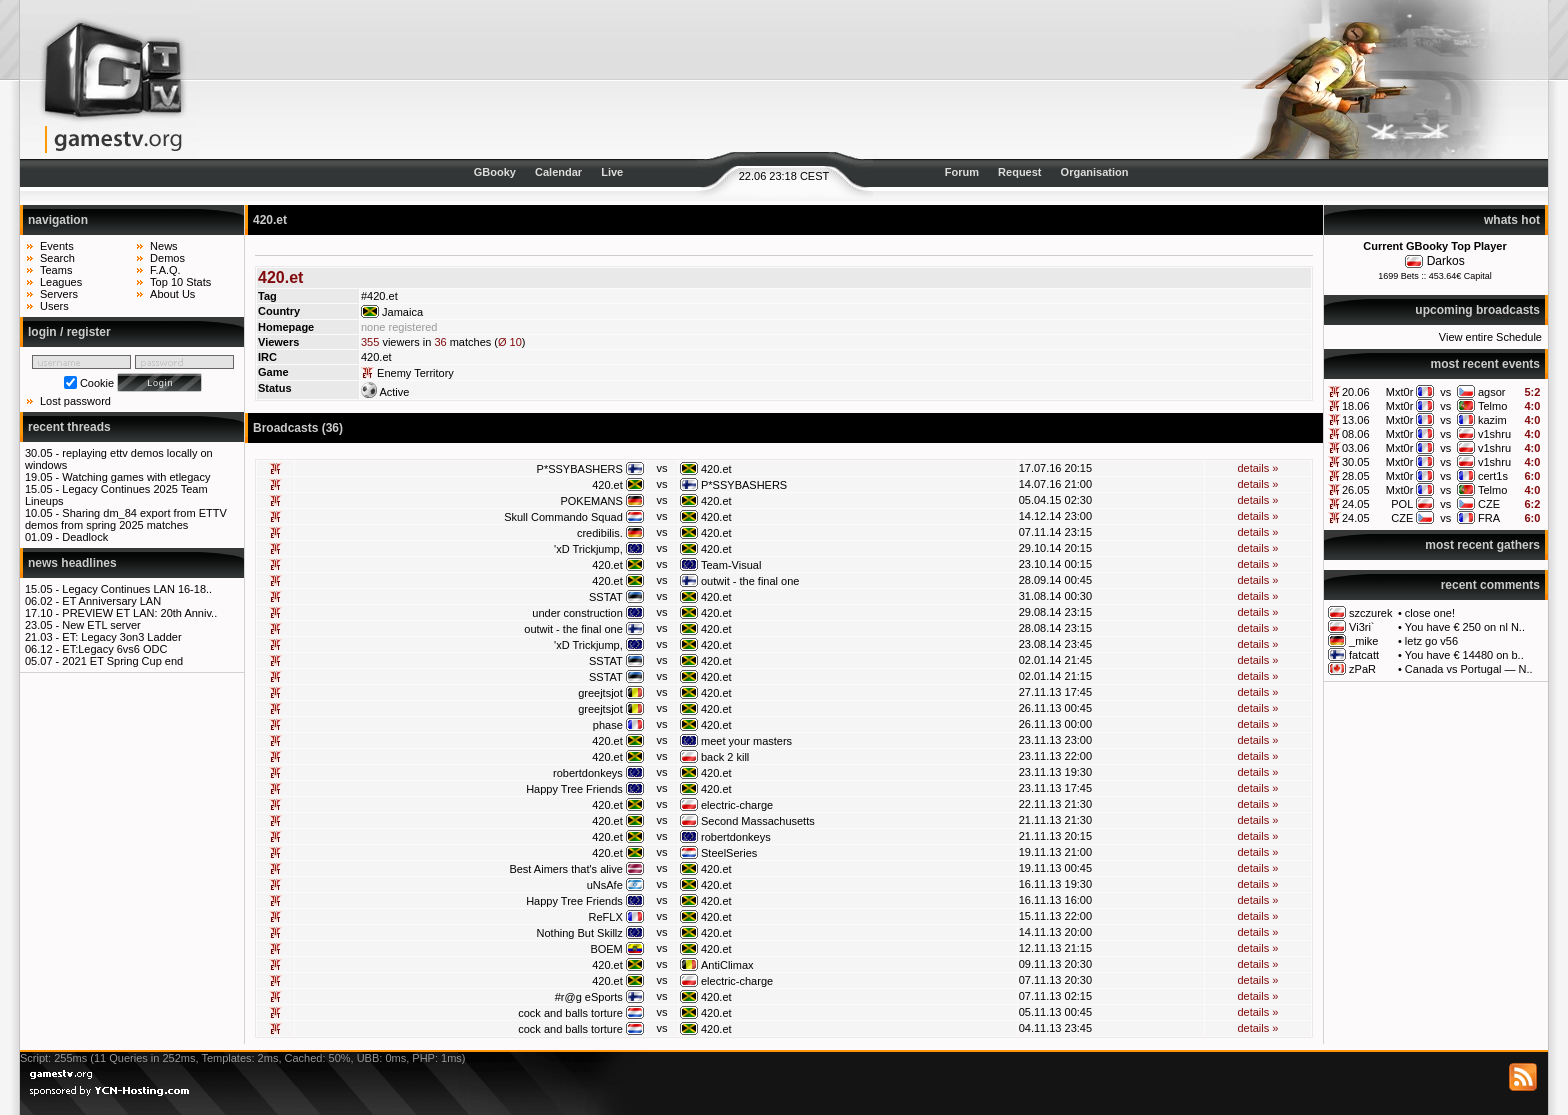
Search (57, 258)
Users (54, 306)
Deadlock (85, 537)
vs (1445, 392)
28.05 (1356, 476)
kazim (1492, 420)
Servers (59, 294)
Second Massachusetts (758, 821)
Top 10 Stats (180, 282)
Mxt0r (1400, 392)
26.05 (1356, 490)
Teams (56, 270)
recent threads (69, 427)
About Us (172, 294)
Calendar (558, 172)
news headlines (72, 563)
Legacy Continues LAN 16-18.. (137, 589)
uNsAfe (605, 885)
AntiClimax (727, 965)
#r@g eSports (589, 997)
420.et (716, 469)
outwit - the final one (750, 581)
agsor (1492, 392)
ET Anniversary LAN (111, 601)
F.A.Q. (165, 270)
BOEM (606, 949)
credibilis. (600, 533)
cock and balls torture (570, 1013)
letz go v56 (1431, 641)
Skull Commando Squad (563, 517)
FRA (1489, 518)
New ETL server (101, 625)
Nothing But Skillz (580, 933)
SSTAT (606, 597)
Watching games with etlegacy (136, 477)
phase (608, 725)
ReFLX (606, 917)
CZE (1489, 504)
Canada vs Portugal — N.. (1469, 669)
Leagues (61, 282)
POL (1402, 504)
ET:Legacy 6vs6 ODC (114, 649)
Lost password (75, 401)
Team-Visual (731, 565)
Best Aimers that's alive (565, 869)
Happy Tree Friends (574, 789)
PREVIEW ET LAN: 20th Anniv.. (139, 613)
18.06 (1356, 406)
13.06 (1356, 420)
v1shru (1494, 434)
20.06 (1356, 392)
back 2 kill (725, 757)
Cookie (97, 383)
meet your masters (746, 741)
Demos (167, 258)
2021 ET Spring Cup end (122, 661)
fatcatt (1364, 655)
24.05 (1356, 504)
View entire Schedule (1490, 337)
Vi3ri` (1361, 627)
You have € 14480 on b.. (1464, 655)
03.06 (1356, 448)
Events (57, 246)
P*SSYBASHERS (580, 469)
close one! (1430, 613)
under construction (577, 613)
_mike (1363, 641)
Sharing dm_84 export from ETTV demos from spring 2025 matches (126, 519)
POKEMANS (591, 501)
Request (1019, 172)
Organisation (1095, 172)
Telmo (1492, 406)
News (164, 246)
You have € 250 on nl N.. (1465, 627)
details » (1257, 468)
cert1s (1493, 476)
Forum (962, 172)
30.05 (1356, 462)
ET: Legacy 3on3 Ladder (121, 637)
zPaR (1362, 669)
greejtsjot (600, 693)
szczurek (1370, 613)
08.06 (1356, 434)
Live (612, 172)
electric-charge (737, 805)
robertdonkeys (588, 773)
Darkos (1446, 261)
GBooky (495, 172)
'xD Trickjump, (588, 549)
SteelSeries (729, 853)
